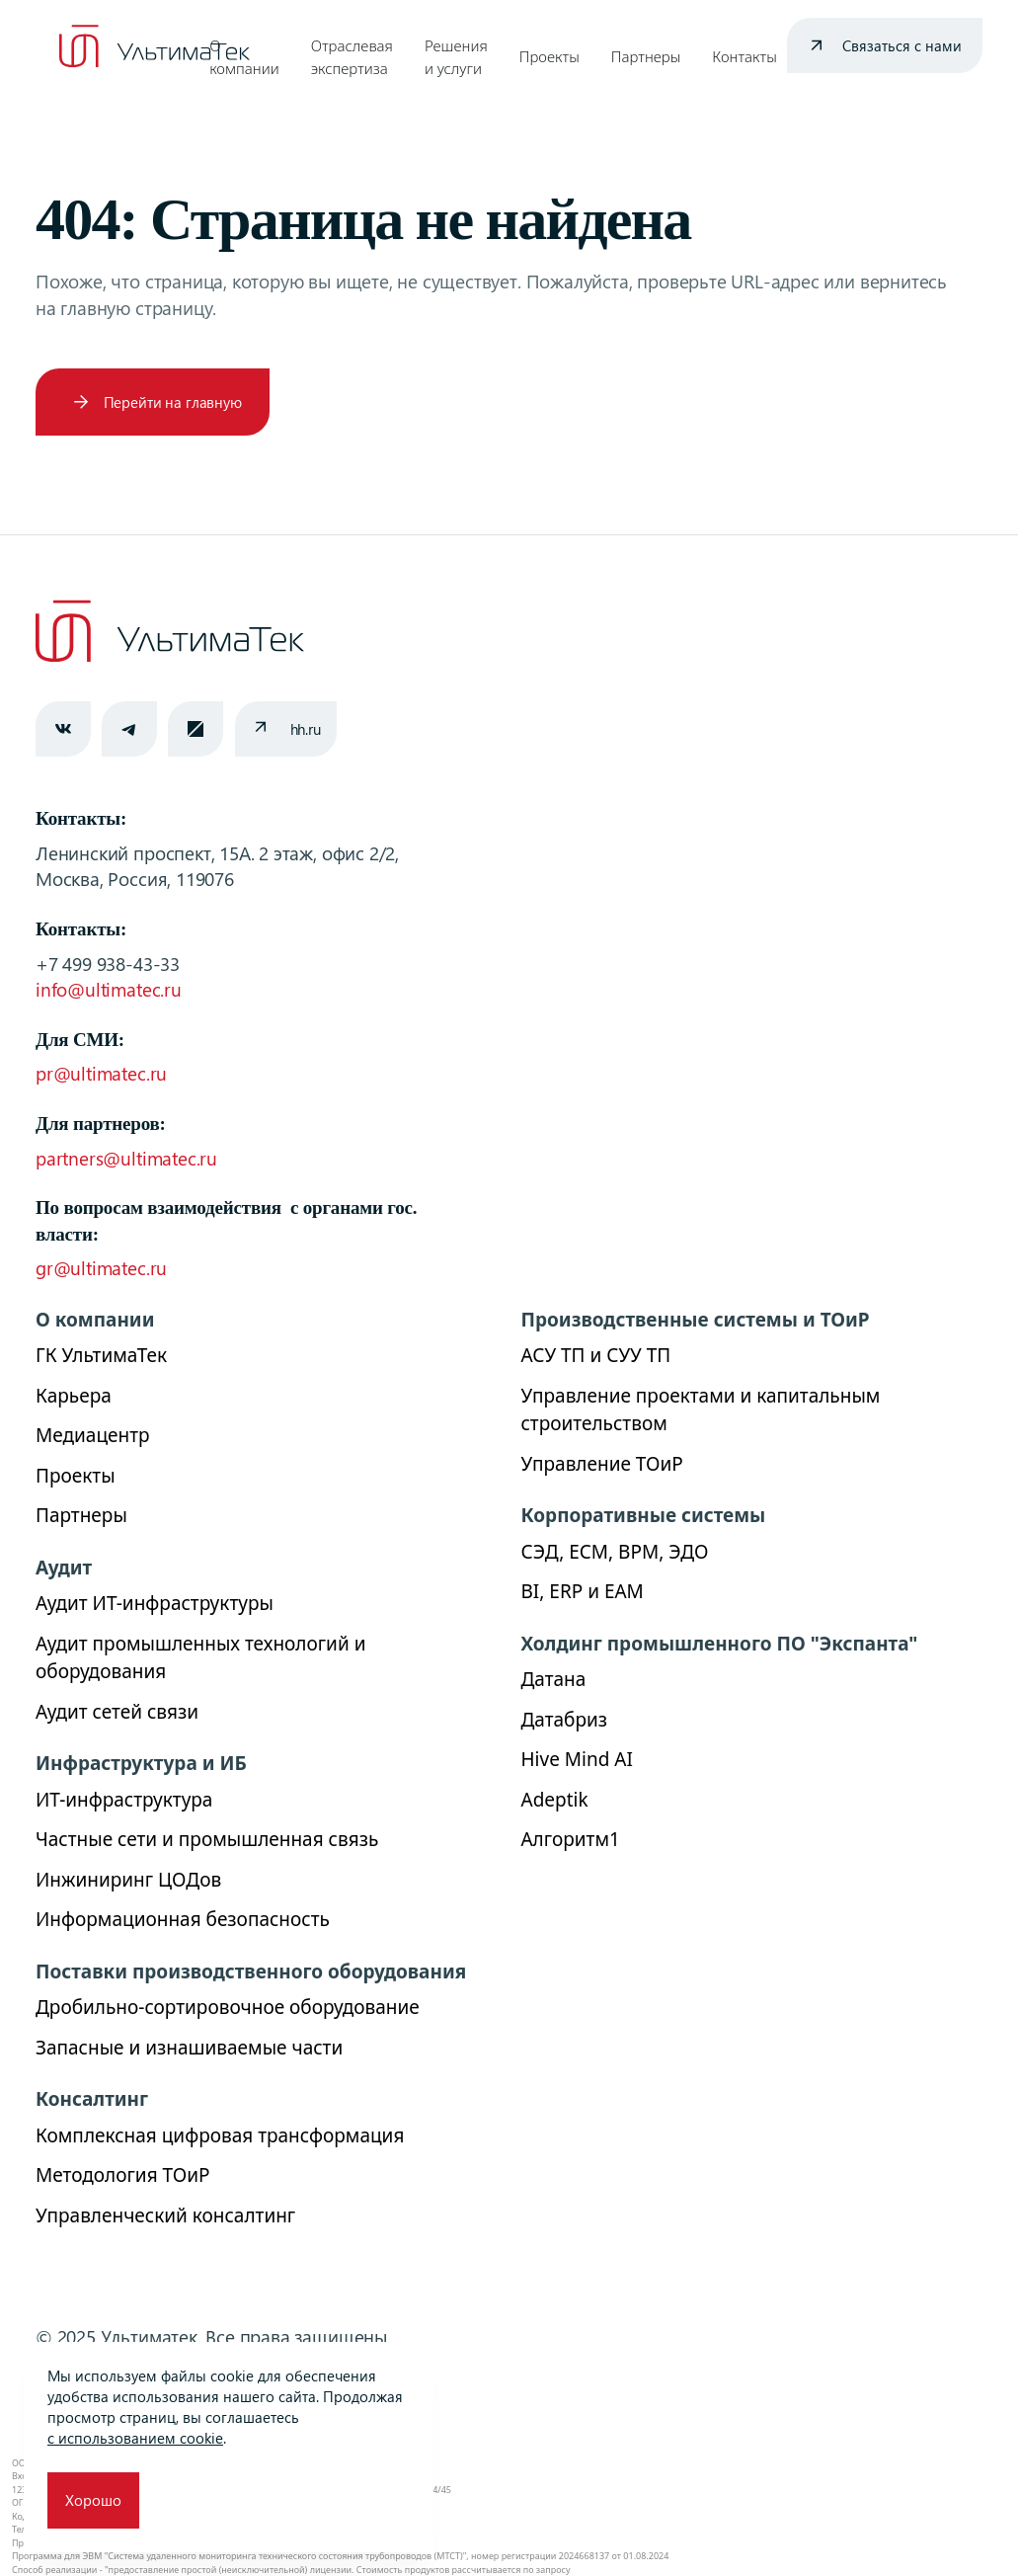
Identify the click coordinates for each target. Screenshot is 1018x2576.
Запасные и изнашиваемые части (189, 2047)
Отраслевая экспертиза (352, 57)
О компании (243, 57)
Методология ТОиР (122, 2175)
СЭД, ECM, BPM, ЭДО (615, 1552)
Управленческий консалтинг (165, 2215)
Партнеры (646, 56)
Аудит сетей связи (117, 1712)
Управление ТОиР (602, 1464)
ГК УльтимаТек (101, 1355)
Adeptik (554, 1799)
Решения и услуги (456, 57)
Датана (554, 1679)
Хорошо (93, 2500)
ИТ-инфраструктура (124, 1799)
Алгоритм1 (570, 1839)
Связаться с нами (902, 45)
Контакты (744, 56)
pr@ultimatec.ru (101, 1073)
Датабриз (564, 1719)
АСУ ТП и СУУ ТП (596, 1355)
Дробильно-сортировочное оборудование (228, 2007)
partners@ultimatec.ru (126, 1158)
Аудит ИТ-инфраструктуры (155, 1603)
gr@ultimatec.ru (101, 1267)
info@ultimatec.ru (109, 989)
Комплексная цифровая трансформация (220, 2135)
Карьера (74, 1396)
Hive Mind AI (577, 1759)
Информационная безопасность (183, 1919)
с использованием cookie (135, 2438)
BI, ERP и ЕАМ (582, 1591)
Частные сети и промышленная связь (207, 1839)
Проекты (549, 56)
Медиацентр (93, 1435)
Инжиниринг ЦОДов (128, 1879)
